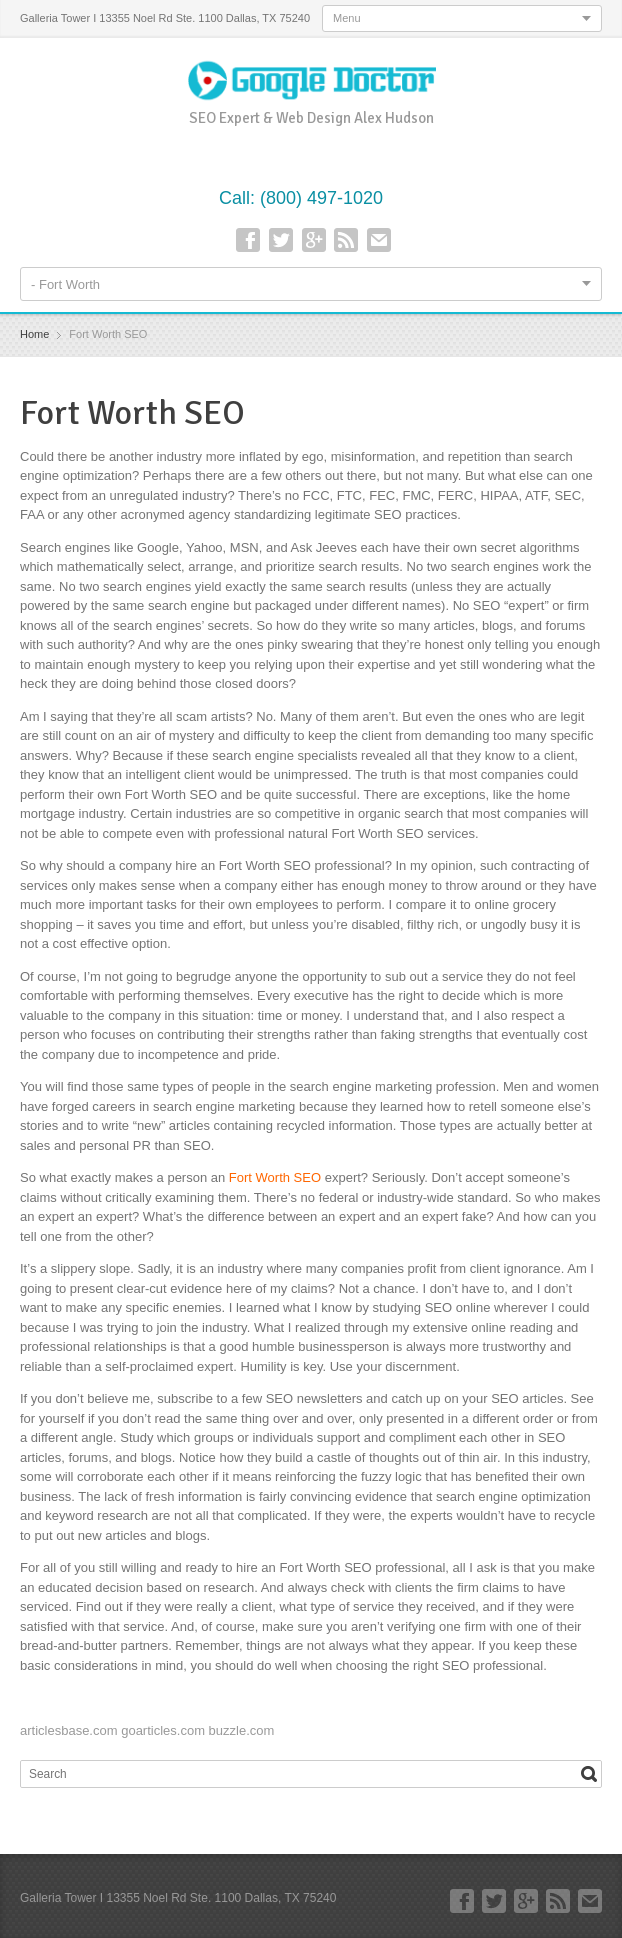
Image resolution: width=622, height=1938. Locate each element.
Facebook (248, 240)
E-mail (379, 240)
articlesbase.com (69, 1730)
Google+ (314, 240)
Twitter (281, 240)
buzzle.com (242, 1730)
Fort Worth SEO (275, 1177)
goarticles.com (163, 1730)
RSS (346, 240)
